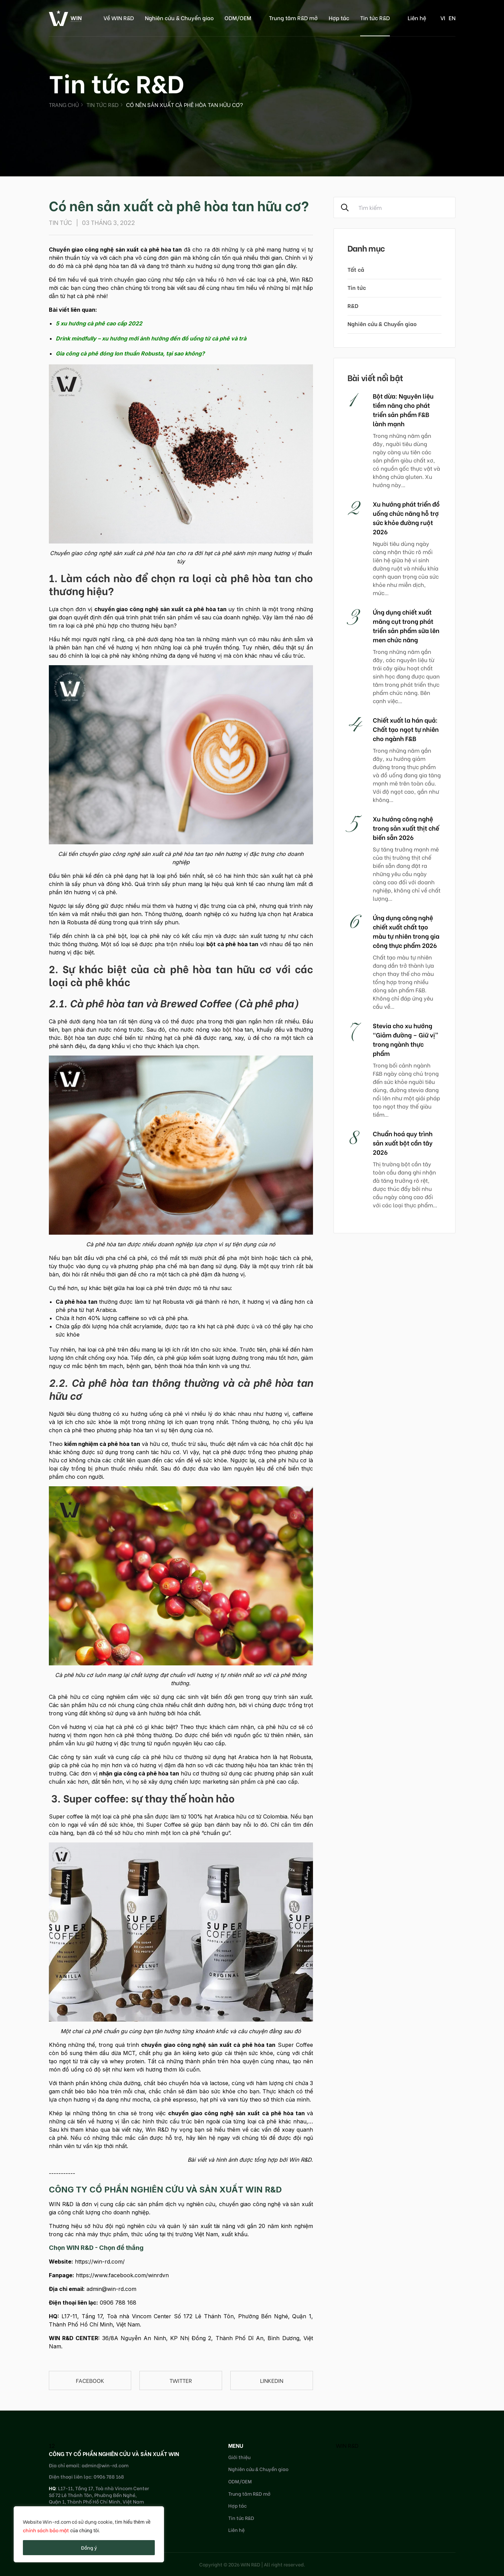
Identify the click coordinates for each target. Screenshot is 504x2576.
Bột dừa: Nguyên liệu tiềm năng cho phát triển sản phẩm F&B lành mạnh (403, 409)
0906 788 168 (118, 2302)
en (452, 18)
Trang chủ (64, 104)
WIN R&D (347, 2445)
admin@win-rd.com (111, 2288)
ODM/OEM (237, 18)
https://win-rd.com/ (100, 2261)
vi (442, 18)
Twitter (180, 2380)
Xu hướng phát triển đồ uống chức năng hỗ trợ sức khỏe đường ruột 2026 (406, 517)
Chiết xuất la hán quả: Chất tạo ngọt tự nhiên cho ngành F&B (406, 729)
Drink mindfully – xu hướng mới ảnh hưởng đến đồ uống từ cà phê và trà (151, 338)
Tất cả (356, 269)
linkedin (271, 2380)
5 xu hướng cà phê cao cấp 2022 (99, 323)
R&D (353, 305)
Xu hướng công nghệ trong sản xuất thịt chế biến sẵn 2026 (406, 828)
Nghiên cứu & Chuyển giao (179, 18)
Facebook (90, 2380)
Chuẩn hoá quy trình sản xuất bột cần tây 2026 (403, 1142)
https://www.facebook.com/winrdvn (122, 2275)
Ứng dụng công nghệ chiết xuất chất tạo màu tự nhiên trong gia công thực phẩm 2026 (406, 931)
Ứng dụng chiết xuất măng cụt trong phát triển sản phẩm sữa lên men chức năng (406, 625)
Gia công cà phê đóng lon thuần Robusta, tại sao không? (130, 353)
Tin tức (357, 287)
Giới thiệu (239, 2456)
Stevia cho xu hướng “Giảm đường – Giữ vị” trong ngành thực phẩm (405, 1039)
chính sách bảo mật (46, 2530)
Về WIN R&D (119, 18)
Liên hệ (417, 18)
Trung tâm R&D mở (293, 18)
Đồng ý (89, 2547)
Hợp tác (339, 18)
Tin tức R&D (375, 18)
